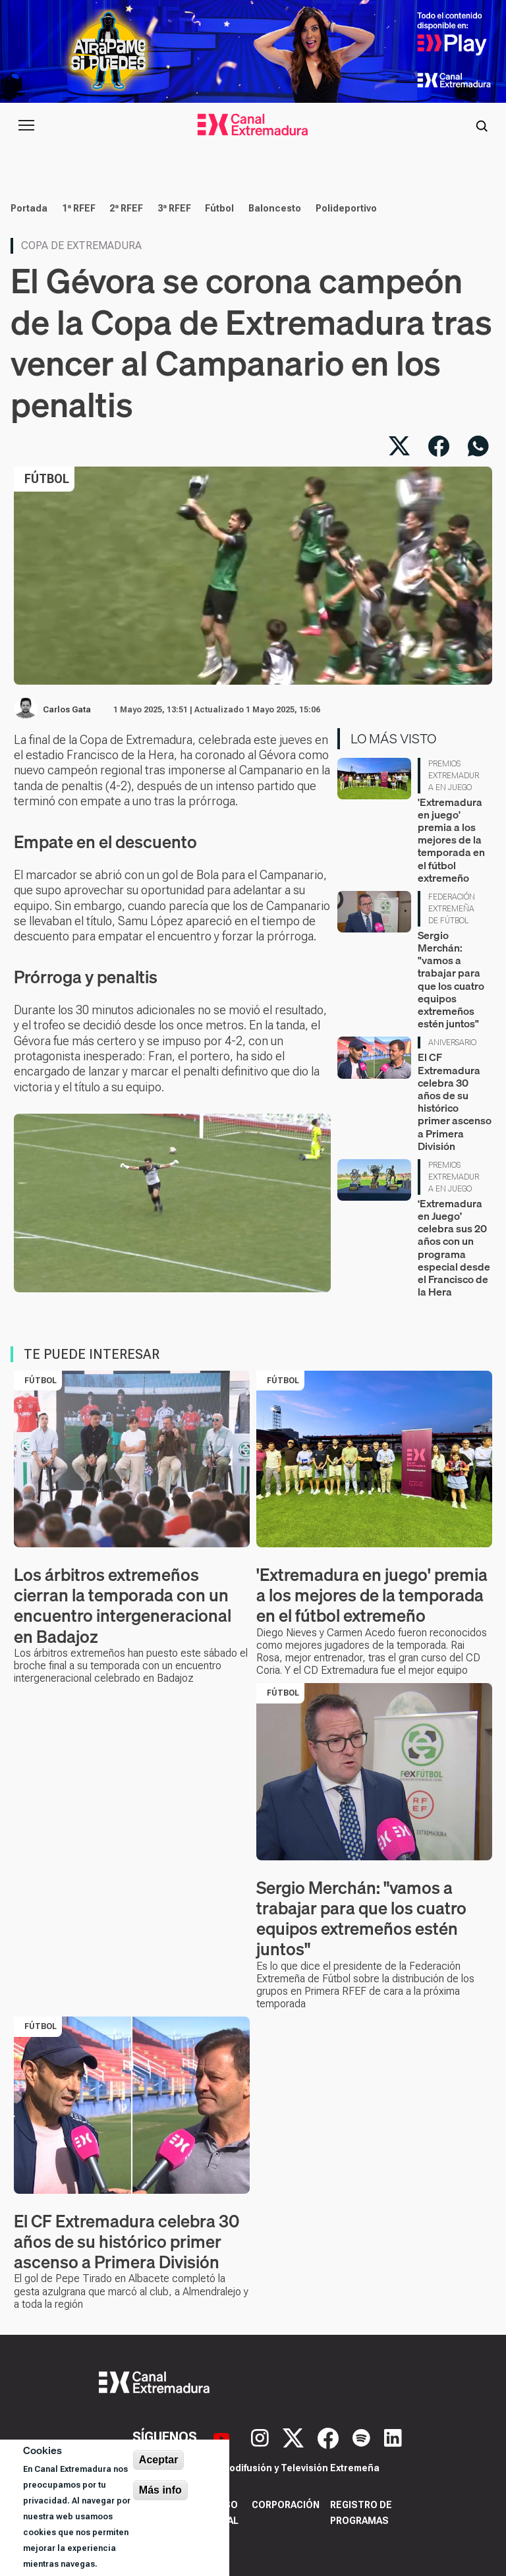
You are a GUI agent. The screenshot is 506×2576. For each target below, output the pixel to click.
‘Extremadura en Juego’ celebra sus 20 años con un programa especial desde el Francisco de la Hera (454, 1247)
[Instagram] (261, 2437)
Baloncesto (274, 208)
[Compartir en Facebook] (439, 446)
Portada (29, 208)
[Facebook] (330, 2437)
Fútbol (219, 208)
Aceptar (159, 2459)
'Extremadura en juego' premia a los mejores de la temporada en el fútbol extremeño (451, 839)
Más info (160, 2490)
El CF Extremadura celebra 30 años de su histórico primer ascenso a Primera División (455, 1101)
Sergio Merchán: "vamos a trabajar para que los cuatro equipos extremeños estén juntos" (451, 979)
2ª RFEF (126, 208)
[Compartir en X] (399, 446)
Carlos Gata (67, 709)
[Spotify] (363, 2437)
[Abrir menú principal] (26, 125)
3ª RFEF (174, 208)
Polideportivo (346, 208)
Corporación (286, 2505)
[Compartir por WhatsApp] (478, 446)
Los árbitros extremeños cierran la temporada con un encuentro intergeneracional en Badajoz (122, 1605)
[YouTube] (223, 2437)
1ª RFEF (79, 208)
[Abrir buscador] (481, 125)
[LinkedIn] (393, 2437)
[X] (295, 2437)
